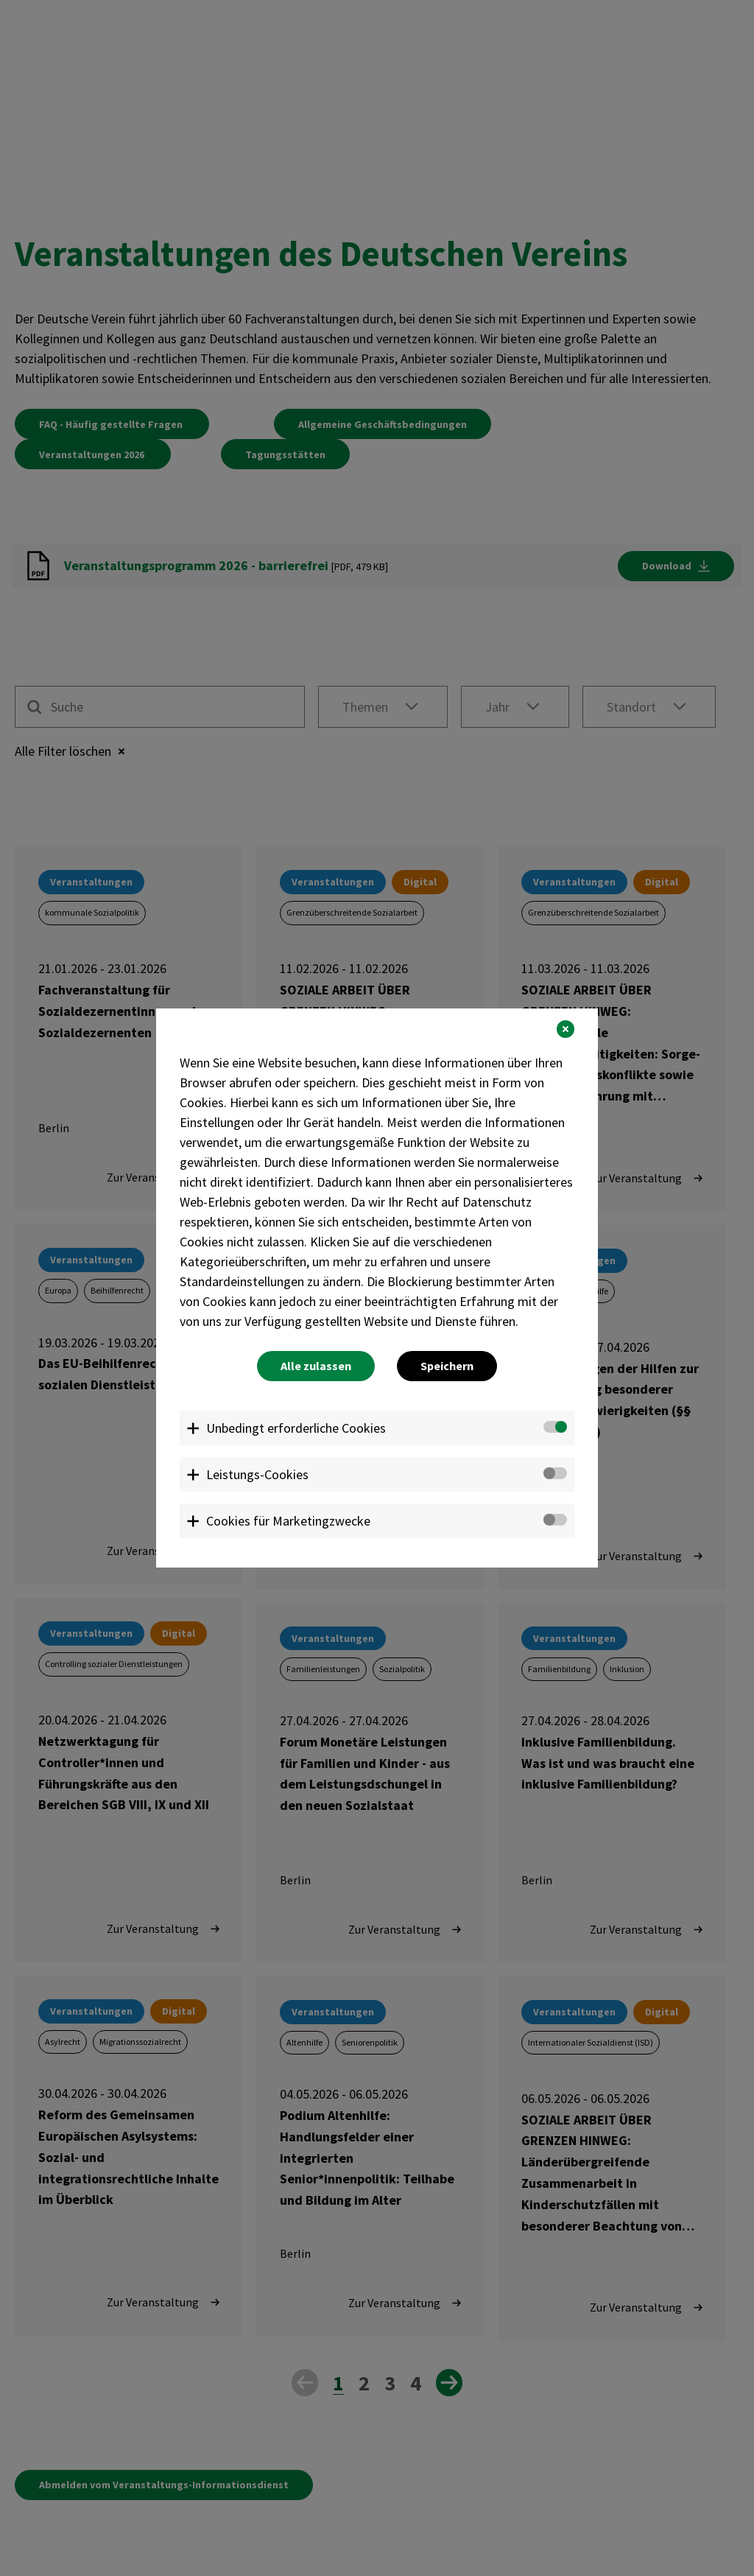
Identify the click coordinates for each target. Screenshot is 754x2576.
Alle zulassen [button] (316, 1365)
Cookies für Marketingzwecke (288, 1520)
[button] (565, 1029)
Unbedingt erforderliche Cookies (296, 1427)
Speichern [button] (446, 1365)
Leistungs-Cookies (257, 1474)
